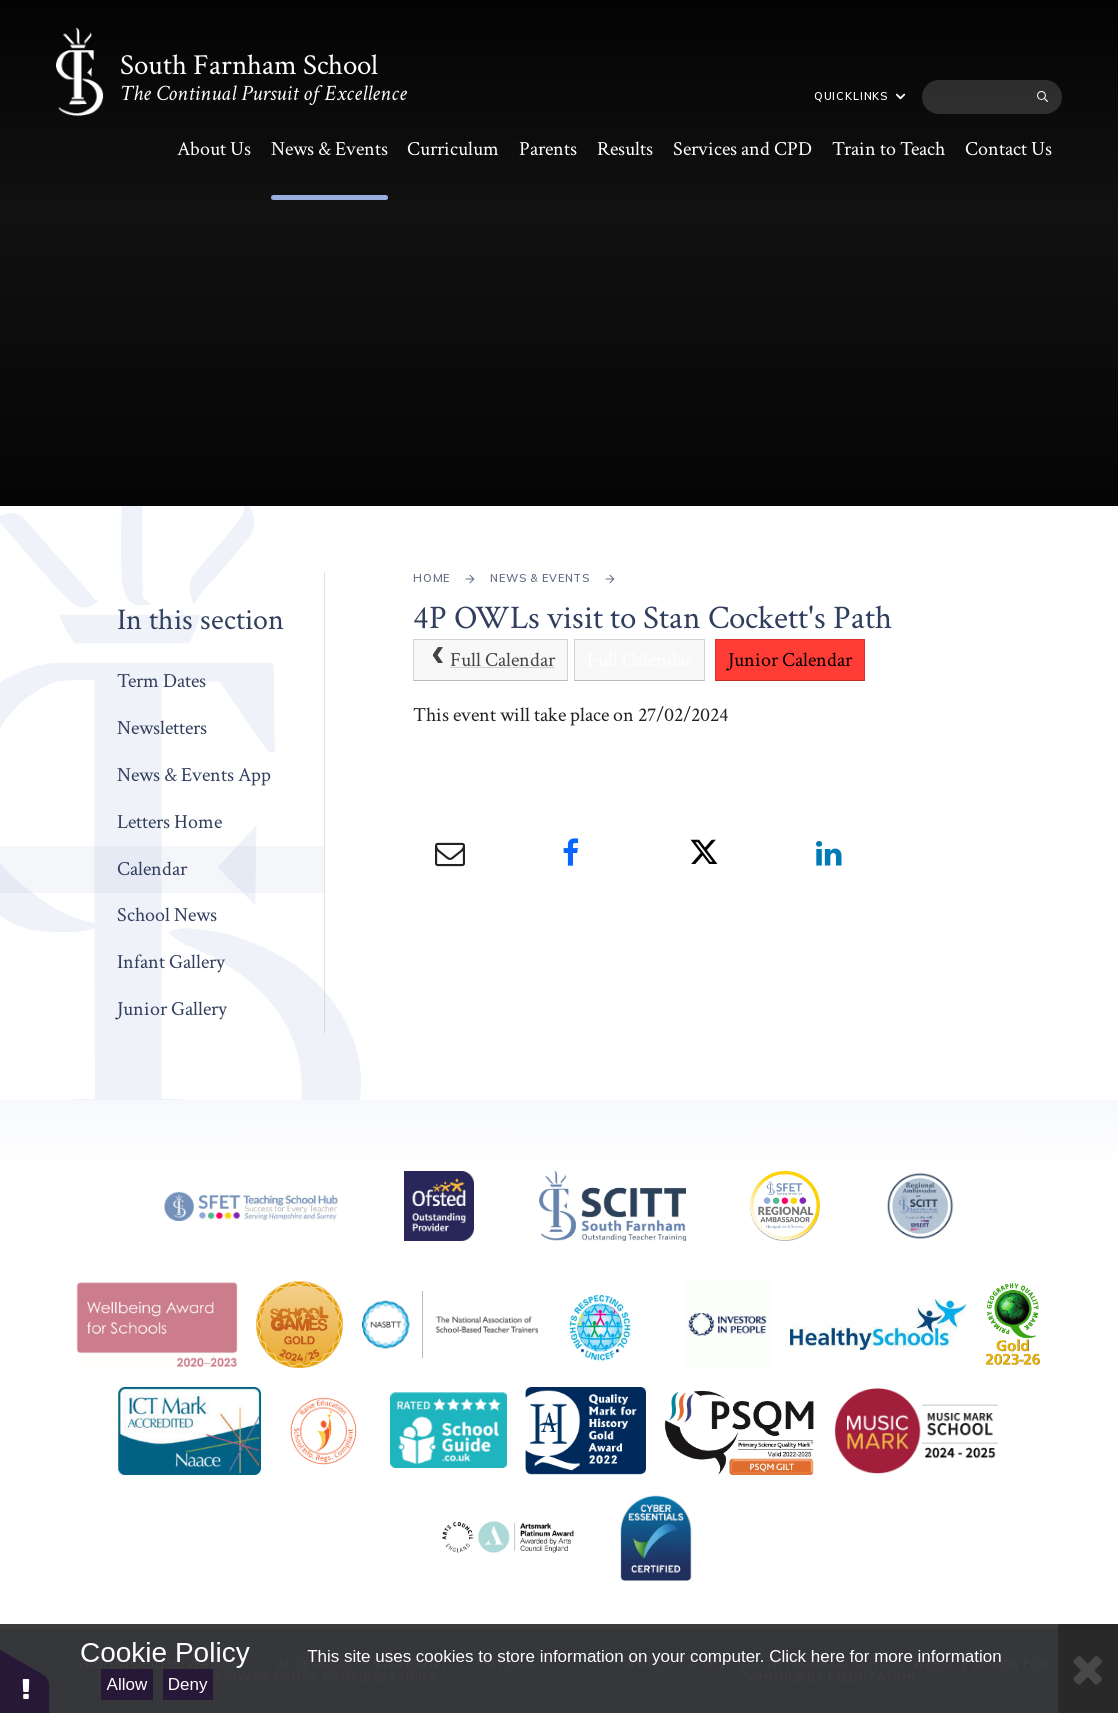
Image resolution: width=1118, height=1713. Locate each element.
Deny (188, 1684)
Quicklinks (860, 96)
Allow (127, 1684)
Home (431, 578)
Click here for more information (885, 1656)
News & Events (540, 578)
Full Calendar (490, 659)
